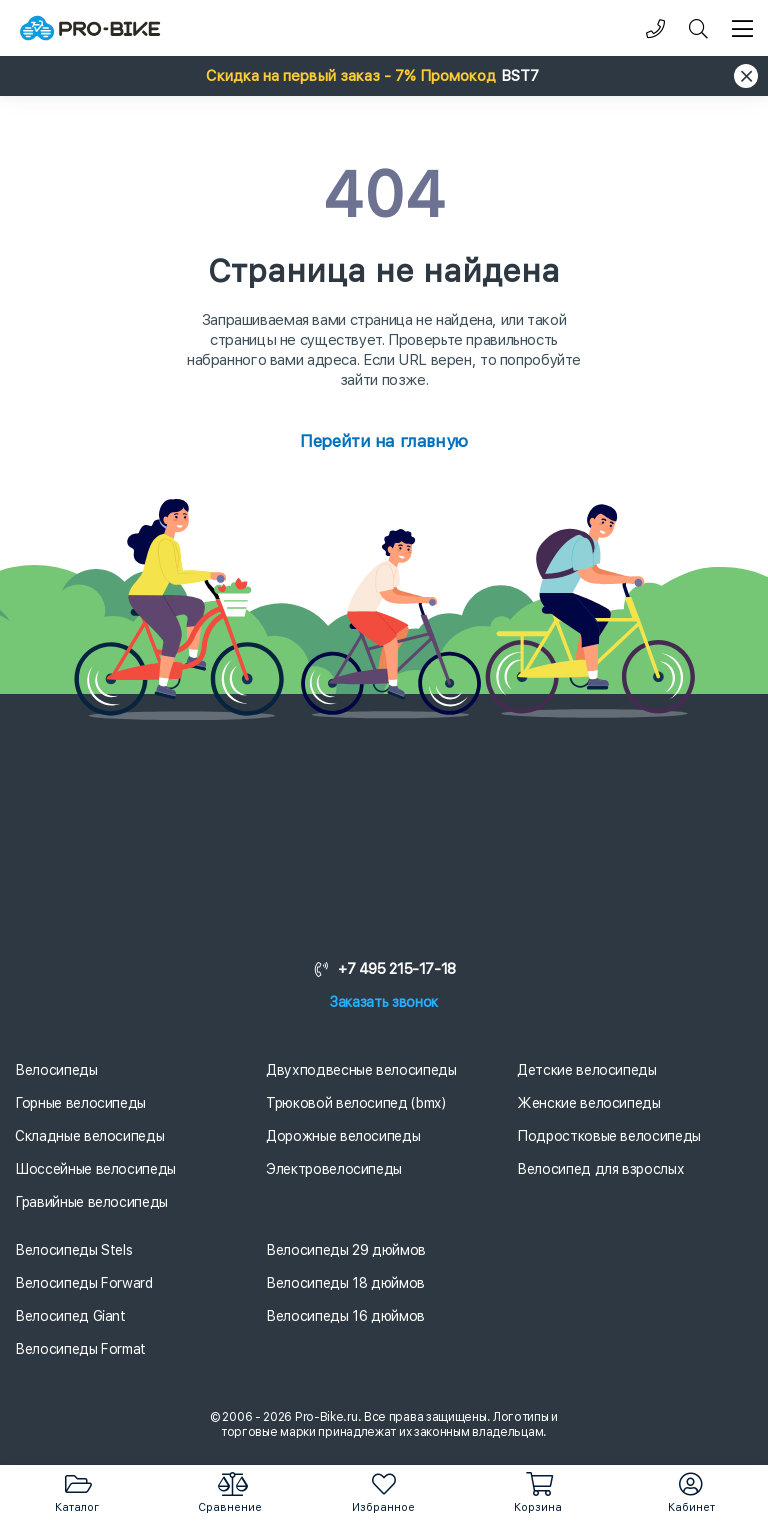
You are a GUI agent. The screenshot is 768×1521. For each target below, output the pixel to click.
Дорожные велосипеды (343, 1136)
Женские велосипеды (589, 1103)
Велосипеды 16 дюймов (345, 1316)
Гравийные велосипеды (91, 1202)
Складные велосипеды (89, 1136)
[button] (384, 76)
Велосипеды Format (80, 1349)
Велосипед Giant (70, 1316)
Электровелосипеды (334, 1169)
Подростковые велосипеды (609, 1136)
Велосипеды (56, 1070)
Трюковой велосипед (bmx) (356, 1103)
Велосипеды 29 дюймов (346, 1250)
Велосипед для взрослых (600, 1169)
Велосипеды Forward (84, 1283)
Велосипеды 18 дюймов (345, 1283)
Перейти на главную (383, 441)
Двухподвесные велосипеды (361, 1070)
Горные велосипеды (80, 1103)
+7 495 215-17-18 (384, 969)
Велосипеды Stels (73, 1250)
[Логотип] (90, 28)
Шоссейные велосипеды (95, 1169)
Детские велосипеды (587, 1070)
